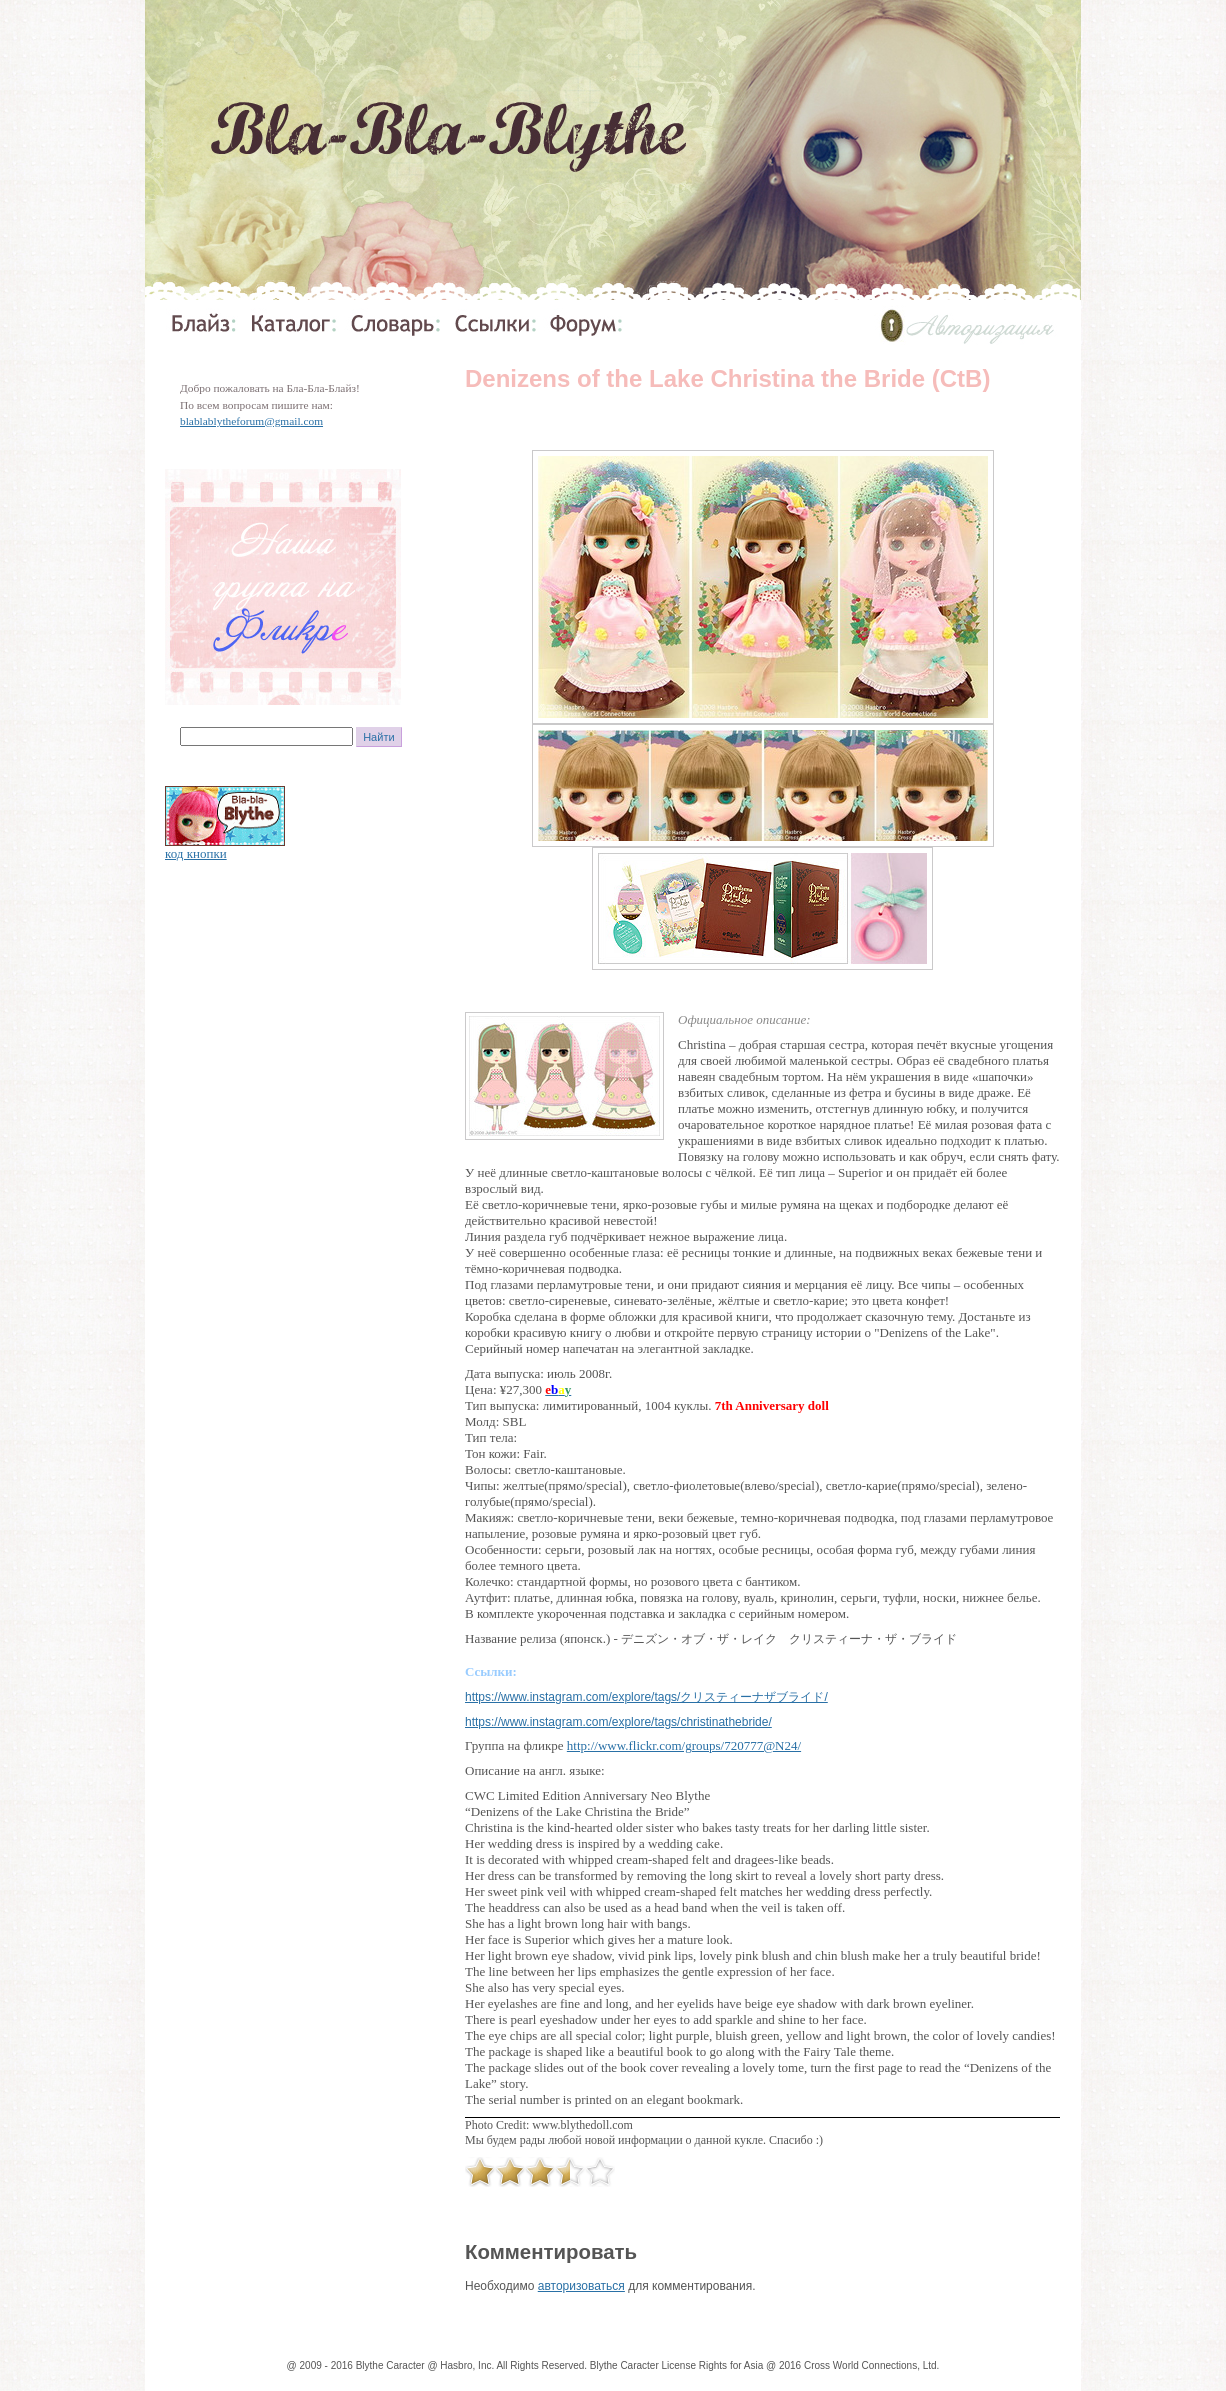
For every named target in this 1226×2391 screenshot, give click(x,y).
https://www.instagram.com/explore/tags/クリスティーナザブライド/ (646, 1697)
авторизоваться (581, 2286)
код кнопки (196, 853)
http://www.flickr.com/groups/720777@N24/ (684, 1745)
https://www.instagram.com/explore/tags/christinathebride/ (618, 1722)
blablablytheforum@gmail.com (251, 421)
